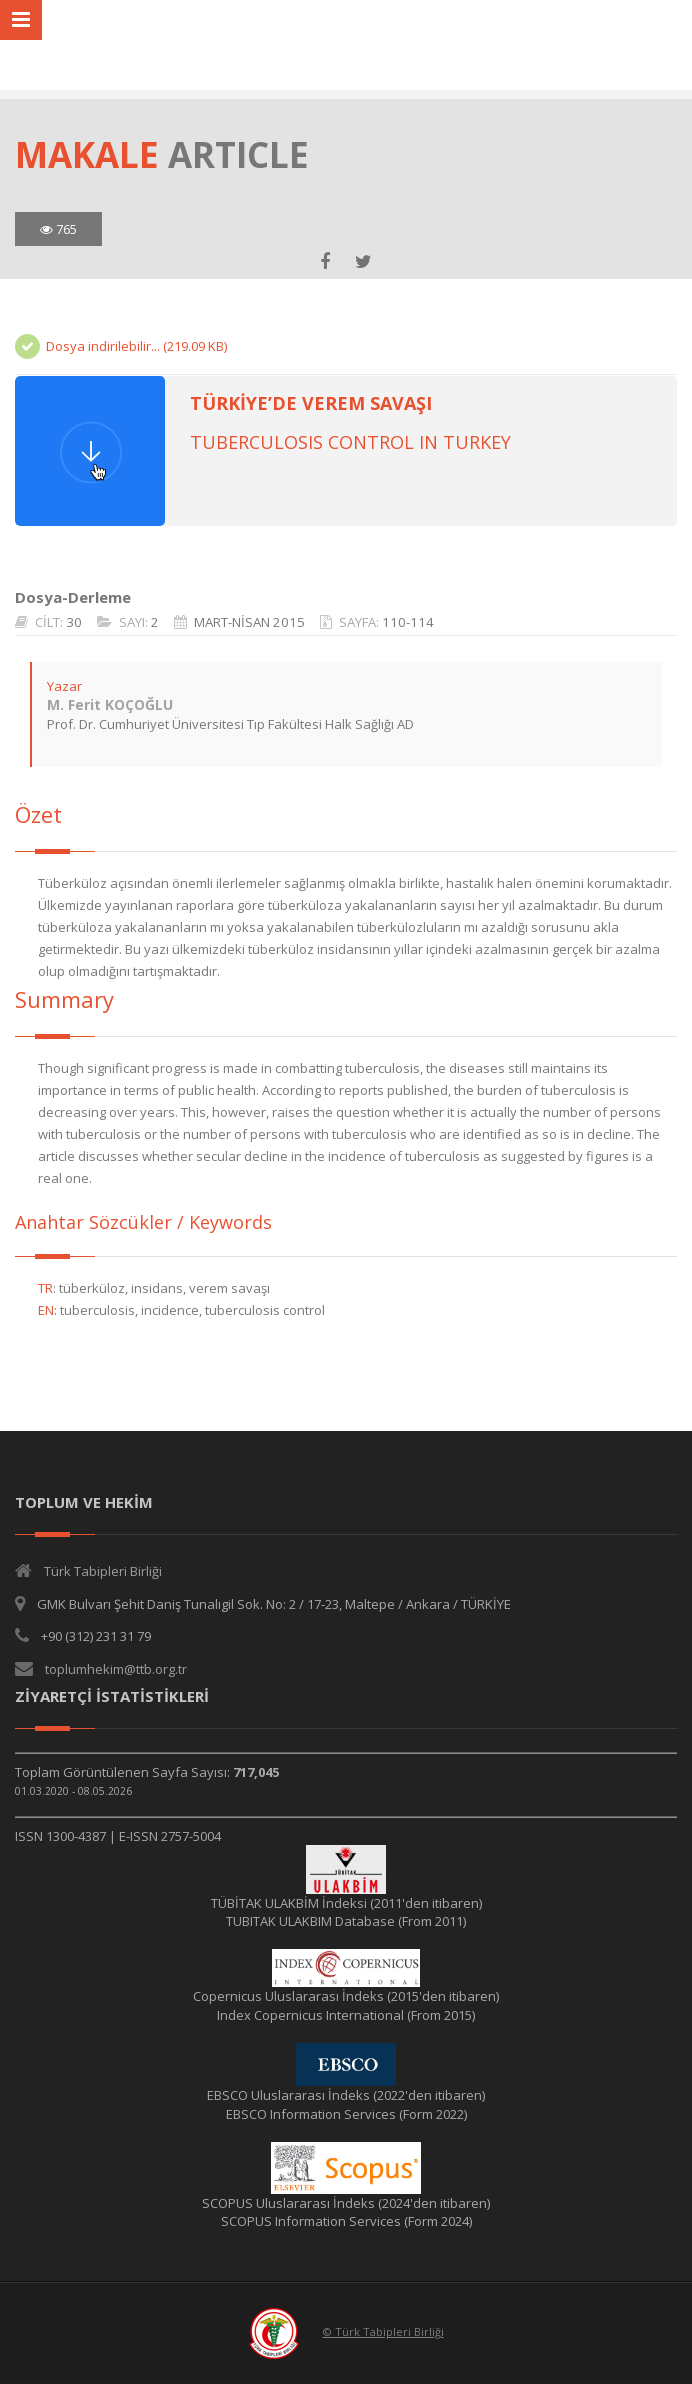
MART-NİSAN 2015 (249, 622)
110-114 (408, 622)
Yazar (64, 686)
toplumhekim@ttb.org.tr (116, 1669)
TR (45, 1288)
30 (74, 622)
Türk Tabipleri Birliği (103, 1571)
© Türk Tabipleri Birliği (383, 2331)
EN (46, 1310)
